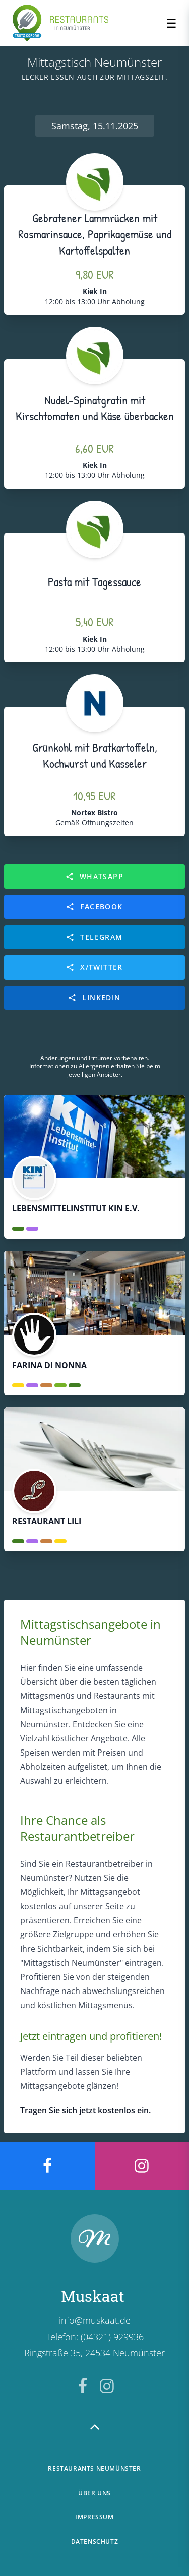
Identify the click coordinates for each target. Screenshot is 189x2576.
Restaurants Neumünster (94, 2468)
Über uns (94, 2493)
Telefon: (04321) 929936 (95, 2336)
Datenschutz (94, 2541)
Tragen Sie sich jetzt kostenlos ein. (85, 2110)
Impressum (94, 2517)
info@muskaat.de (95, 2320)
